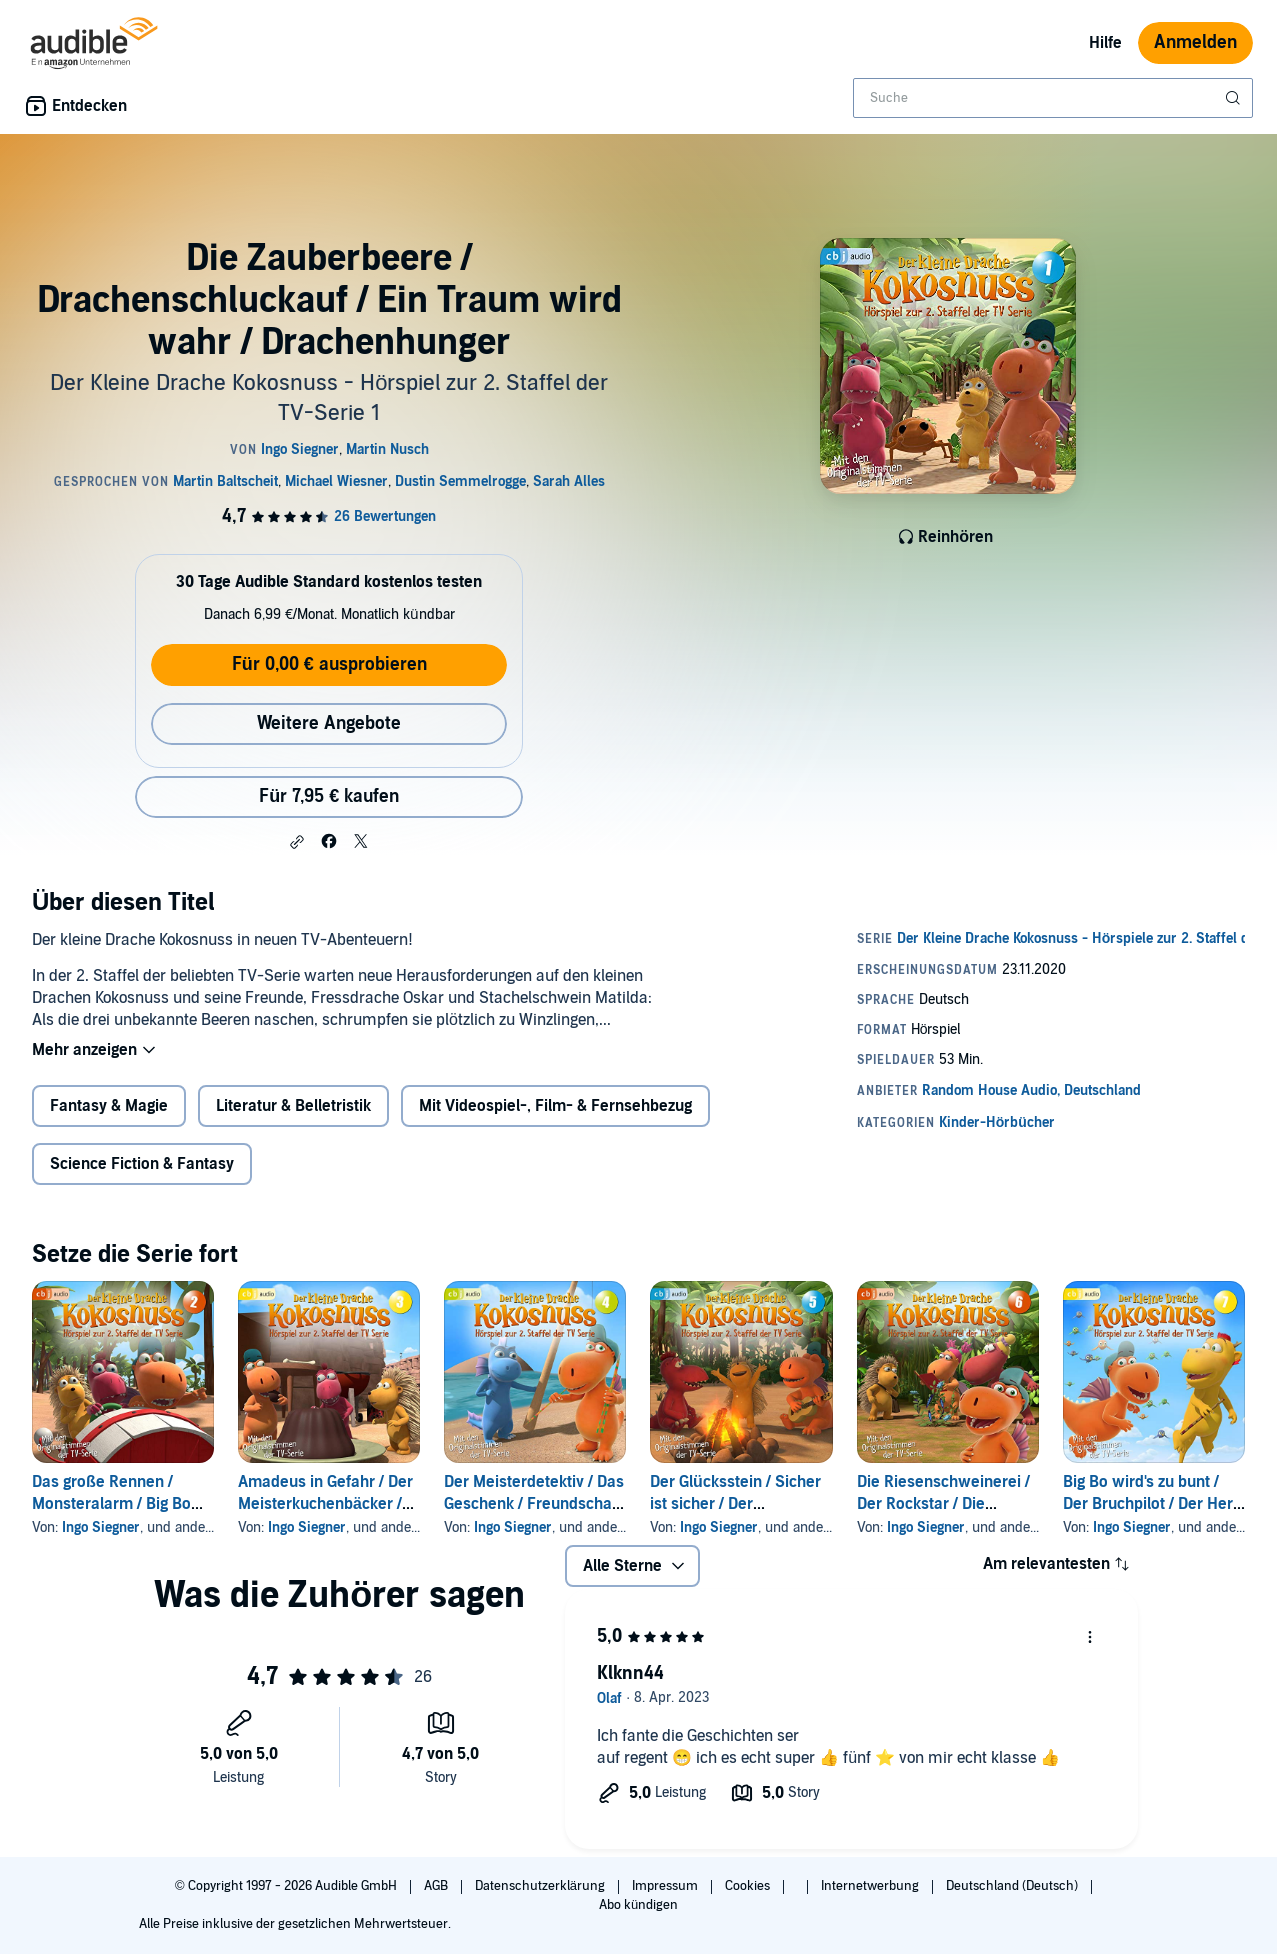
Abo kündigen (638, 1905)
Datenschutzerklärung (541, 1886)
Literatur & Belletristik (293, 1106)
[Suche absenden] (1235, 98)
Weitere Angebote (329, 723)
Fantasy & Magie (109, 1106)
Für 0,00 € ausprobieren (329, 664)
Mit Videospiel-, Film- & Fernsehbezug (555, 1106)
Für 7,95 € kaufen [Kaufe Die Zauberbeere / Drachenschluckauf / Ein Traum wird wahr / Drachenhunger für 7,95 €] (329, 796)
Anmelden (1195, 42)
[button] (297, 842)
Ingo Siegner (101, 1527)
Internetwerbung (871, 1886)
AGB (437, 1886)
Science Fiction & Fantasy (142, 1164)
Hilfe (1105, 43)
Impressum (666, 1886)
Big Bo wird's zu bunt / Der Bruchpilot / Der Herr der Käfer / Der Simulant (1151, 1504)
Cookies (749, 1886)
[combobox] (1053, 98)
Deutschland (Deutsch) (1013, 1886)
